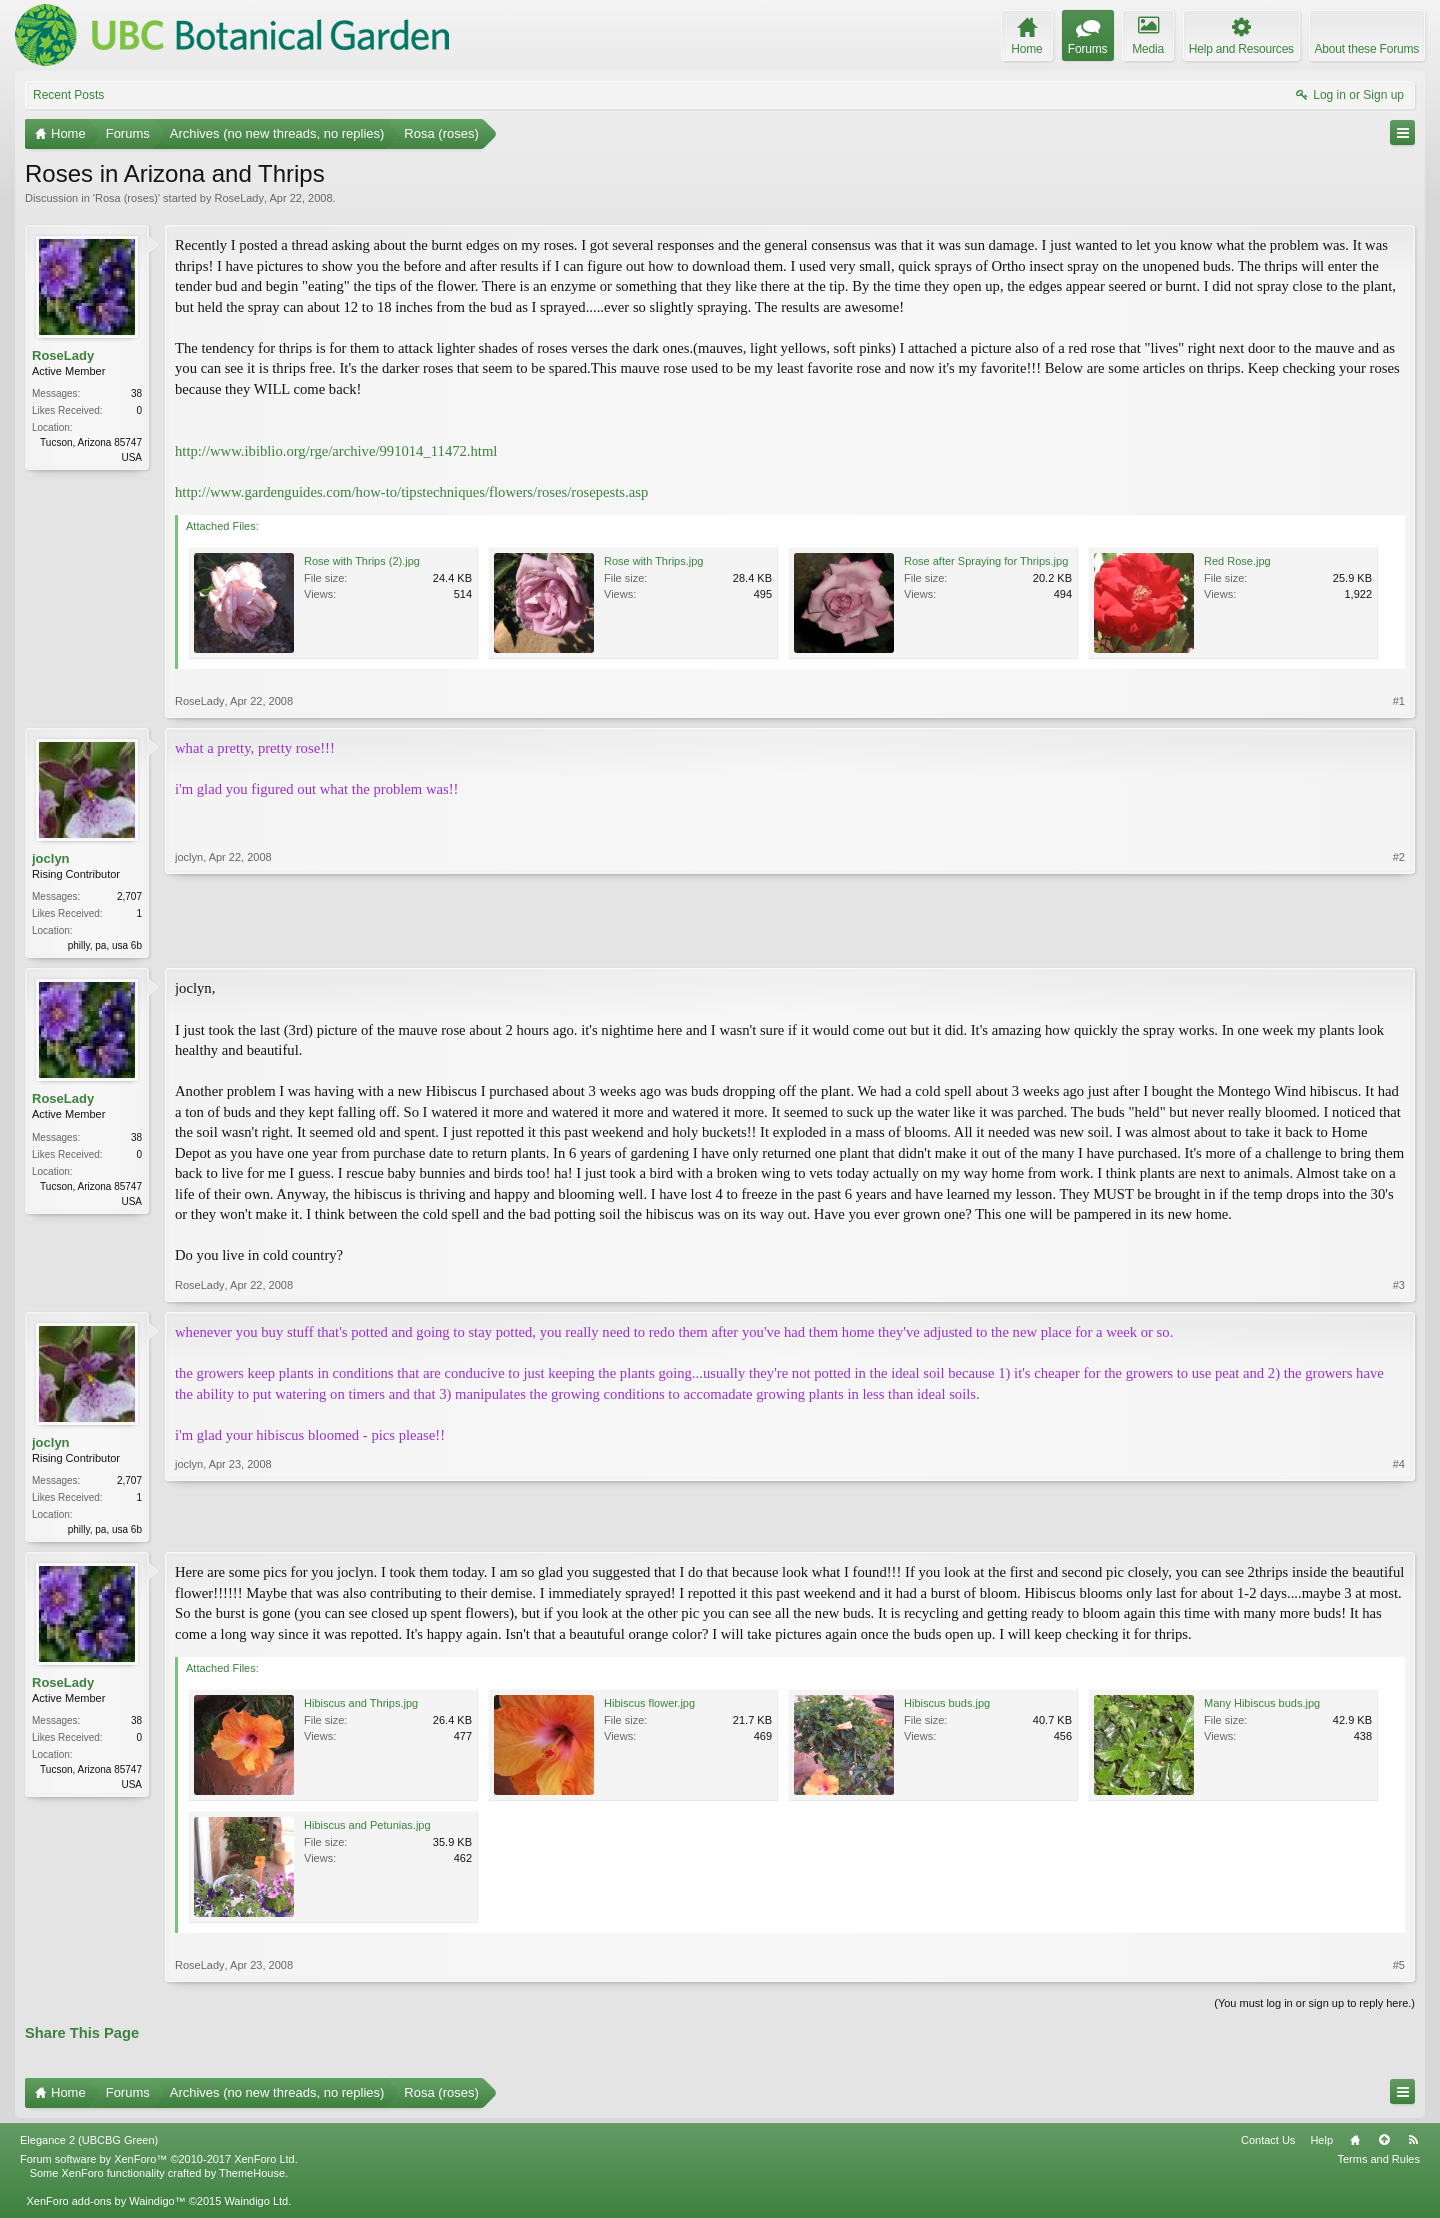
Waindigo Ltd (256, 2205)
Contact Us (1268, 2144)
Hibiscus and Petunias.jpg (367, 1829)
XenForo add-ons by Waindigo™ (105, 2205)
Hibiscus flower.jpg (649, 1707)
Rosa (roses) (126, 198)
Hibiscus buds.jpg (947, 1707)
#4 (1399, 1529)
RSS (1413, 2144)
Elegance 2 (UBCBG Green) (89, 2144)
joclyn (51, 858)
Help (1321, 2144)
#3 (1399, 1287)
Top (1384, 2144)
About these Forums (1367, 49)
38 (136, 393)
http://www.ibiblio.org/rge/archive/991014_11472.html (336, 451)
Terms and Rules (1378, 2163)
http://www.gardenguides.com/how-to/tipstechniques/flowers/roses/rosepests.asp (411, 492)
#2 (1399, 943)
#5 (1399, 1969)
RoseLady (239, 198)
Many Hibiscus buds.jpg (1262, 1707)
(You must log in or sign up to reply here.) (1314, 2007)
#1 (1399, 701)
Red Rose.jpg (1237, 561)
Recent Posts (68, 95)
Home (1355, 2144)
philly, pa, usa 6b (105, 945)
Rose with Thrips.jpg (653, 561)
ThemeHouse (252, 2177)
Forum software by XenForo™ (159, 2163)
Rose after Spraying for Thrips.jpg (986, 561)
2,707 (129, 896)
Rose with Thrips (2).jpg (362, 561)
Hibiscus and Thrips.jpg (361, 1707)
